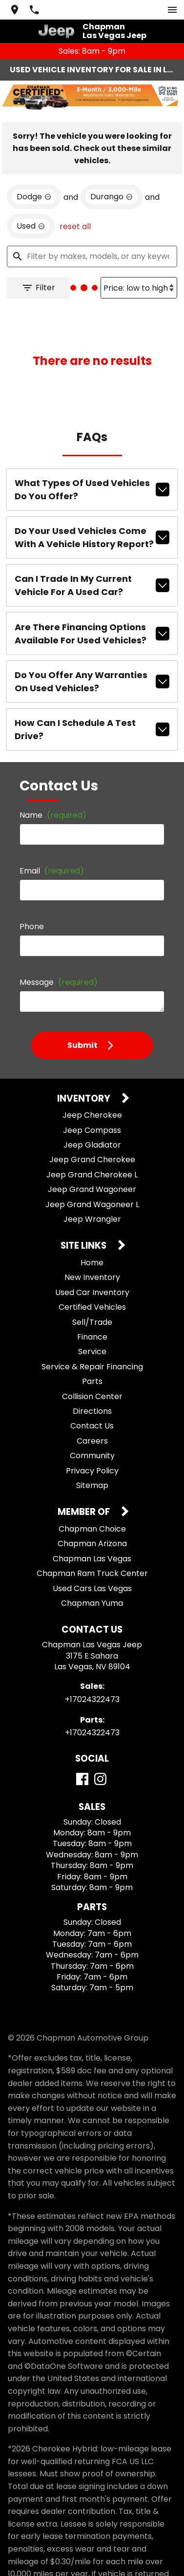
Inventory (84, 1081)
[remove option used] (31, 208)
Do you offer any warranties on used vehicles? (92, 664)
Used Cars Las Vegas (92, 1570)
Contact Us (92, 1408)
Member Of (85, 1494)
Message (59, 964)
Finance (92, 1319)
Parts (92, 1363)
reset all (75, 208)
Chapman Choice (92, 1511)
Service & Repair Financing (92, 1349)
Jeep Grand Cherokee (92, 1142)
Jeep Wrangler (92, 1201)
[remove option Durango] (111, 179)
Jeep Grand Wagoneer (92, 1171)
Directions (92, 1393)
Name (53, 797)
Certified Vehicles (92, 1289)
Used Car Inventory (92, 1274)
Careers (92, 1423)
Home (92, 1245)
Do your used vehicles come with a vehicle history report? (92, 519)
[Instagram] (100, 1761)
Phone (32, 908)
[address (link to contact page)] (14, 10)
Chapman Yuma (92, 1585)
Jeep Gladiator (92, 1127)
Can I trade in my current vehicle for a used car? (92, 567)
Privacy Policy (92, 1452)
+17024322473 (92, 1681)
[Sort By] (139, 270)
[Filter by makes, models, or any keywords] (92, 239)
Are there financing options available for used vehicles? (92, 615)
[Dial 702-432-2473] (34, 10)
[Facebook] (82, 1761)
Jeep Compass (92, 1112)
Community (92, 1438)
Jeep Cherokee (92, 1097)
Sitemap (92, 1467)
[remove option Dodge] (34, 179)
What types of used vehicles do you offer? (92, 472)
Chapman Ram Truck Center (92, 1555)
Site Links (84, 1228)
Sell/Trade (92, 1304)
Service (92, 1334)
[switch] (172, 10)
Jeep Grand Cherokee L (92, 1157)
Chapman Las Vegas (92, 1541)
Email (52, 852)
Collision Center (92, 1378)
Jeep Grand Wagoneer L (92, 1186)
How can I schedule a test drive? (92, 711)
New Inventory (92, 1259)
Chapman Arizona (92, 1526)
